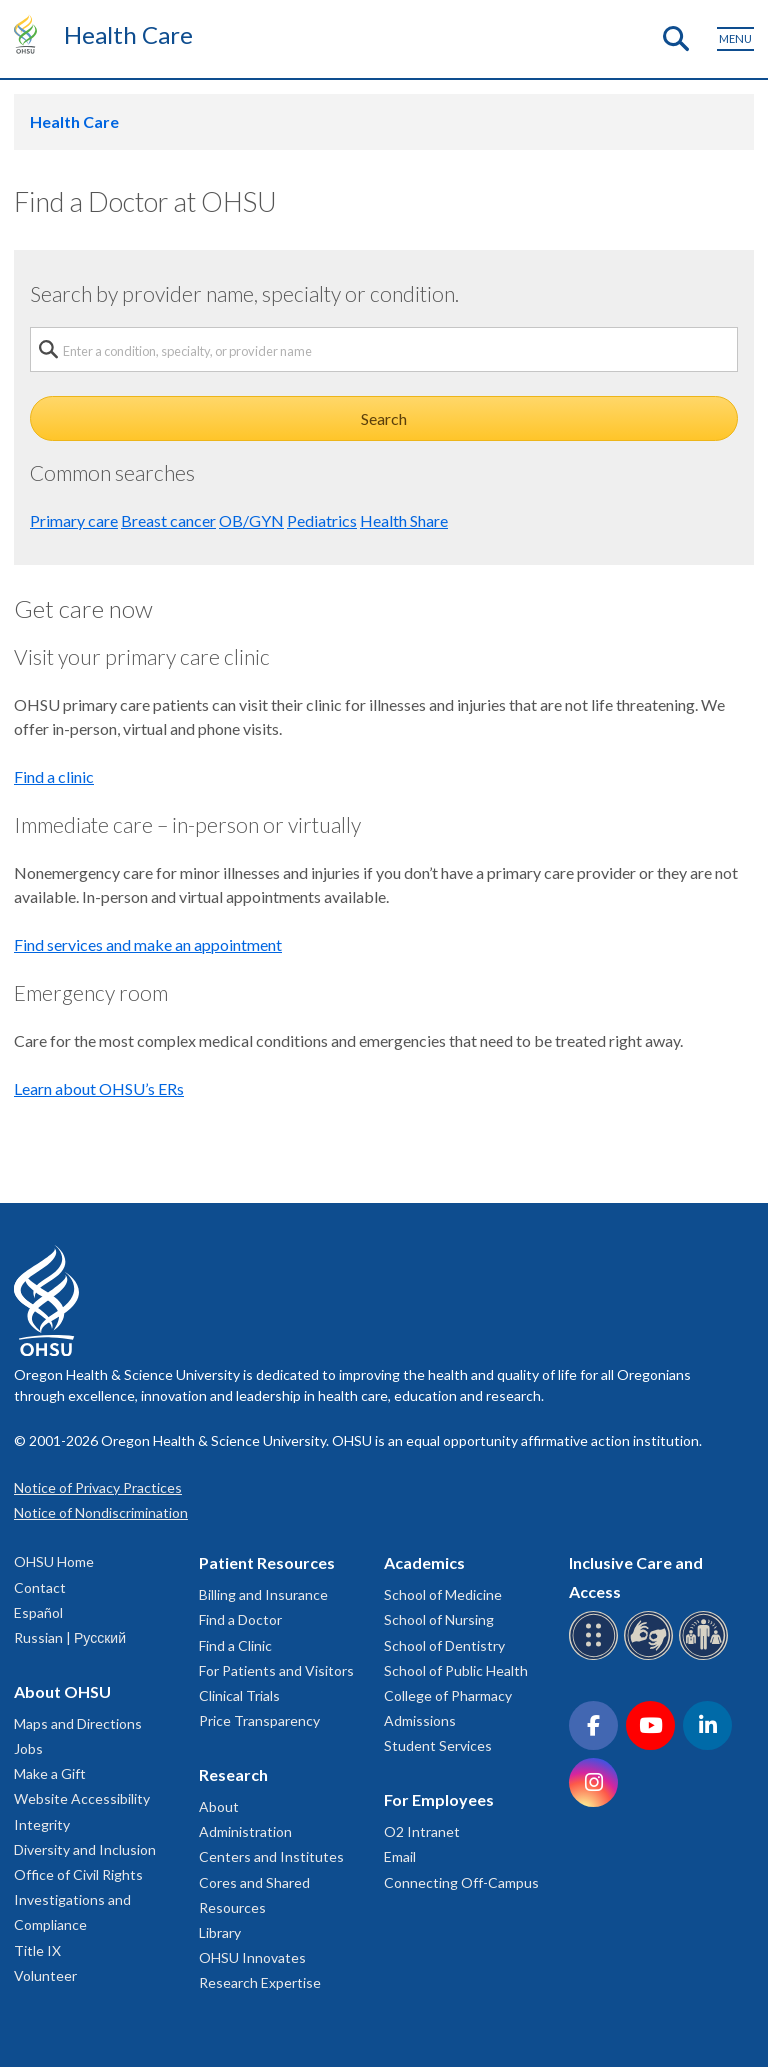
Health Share (404, 520)
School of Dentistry (444, 1645)
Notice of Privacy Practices (98, 1487)
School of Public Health (456, 1670)
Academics (424, 1562)
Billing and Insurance (263, 1594)
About (219, 1806)
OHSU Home (54, 1561)
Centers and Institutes (271, 1856)
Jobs (28, 1748)
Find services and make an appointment (148, 944)
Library (220, 1932)
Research (233, 1774)
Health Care (128, 34)
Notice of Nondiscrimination (101, 1512)
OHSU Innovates (252, 1957)
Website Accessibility (82, 1798)
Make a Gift (50, 1773)
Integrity (42, 1824)
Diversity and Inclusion (85, 1849)
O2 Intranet (422, 1831)
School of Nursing (439, 1619)
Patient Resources (267, 1562)
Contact (40, 1587)
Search (384, 418)
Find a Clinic (235, 1645)
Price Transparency (259, 1720)
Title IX (37, 1950)
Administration (245, 1831)
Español (38, 1612)
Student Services (438, 1745)
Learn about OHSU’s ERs (99, 1088)
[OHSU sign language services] (651, 1656)
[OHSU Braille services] (596, 1656)
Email (400, 1856)
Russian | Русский (70, 1637)
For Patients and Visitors (276, 1670)
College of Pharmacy (448, 1695)
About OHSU (62, 1691)
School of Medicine (443, 1594)
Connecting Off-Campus (461, 1882)
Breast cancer (168, 520)
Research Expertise (260, 1982)
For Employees (439, 1799)
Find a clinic (54, 776)
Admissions (420, 1720)
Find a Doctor (240, 1619)
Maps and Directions (78, 1723)
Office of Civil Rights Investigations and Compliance (78, 1899)
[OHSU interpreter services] (706, 1656)
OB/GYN (251, 520)
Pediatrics (322, 520)
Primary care (74, 520)
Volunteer (45, 1975)
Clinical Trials (239, 1695)
